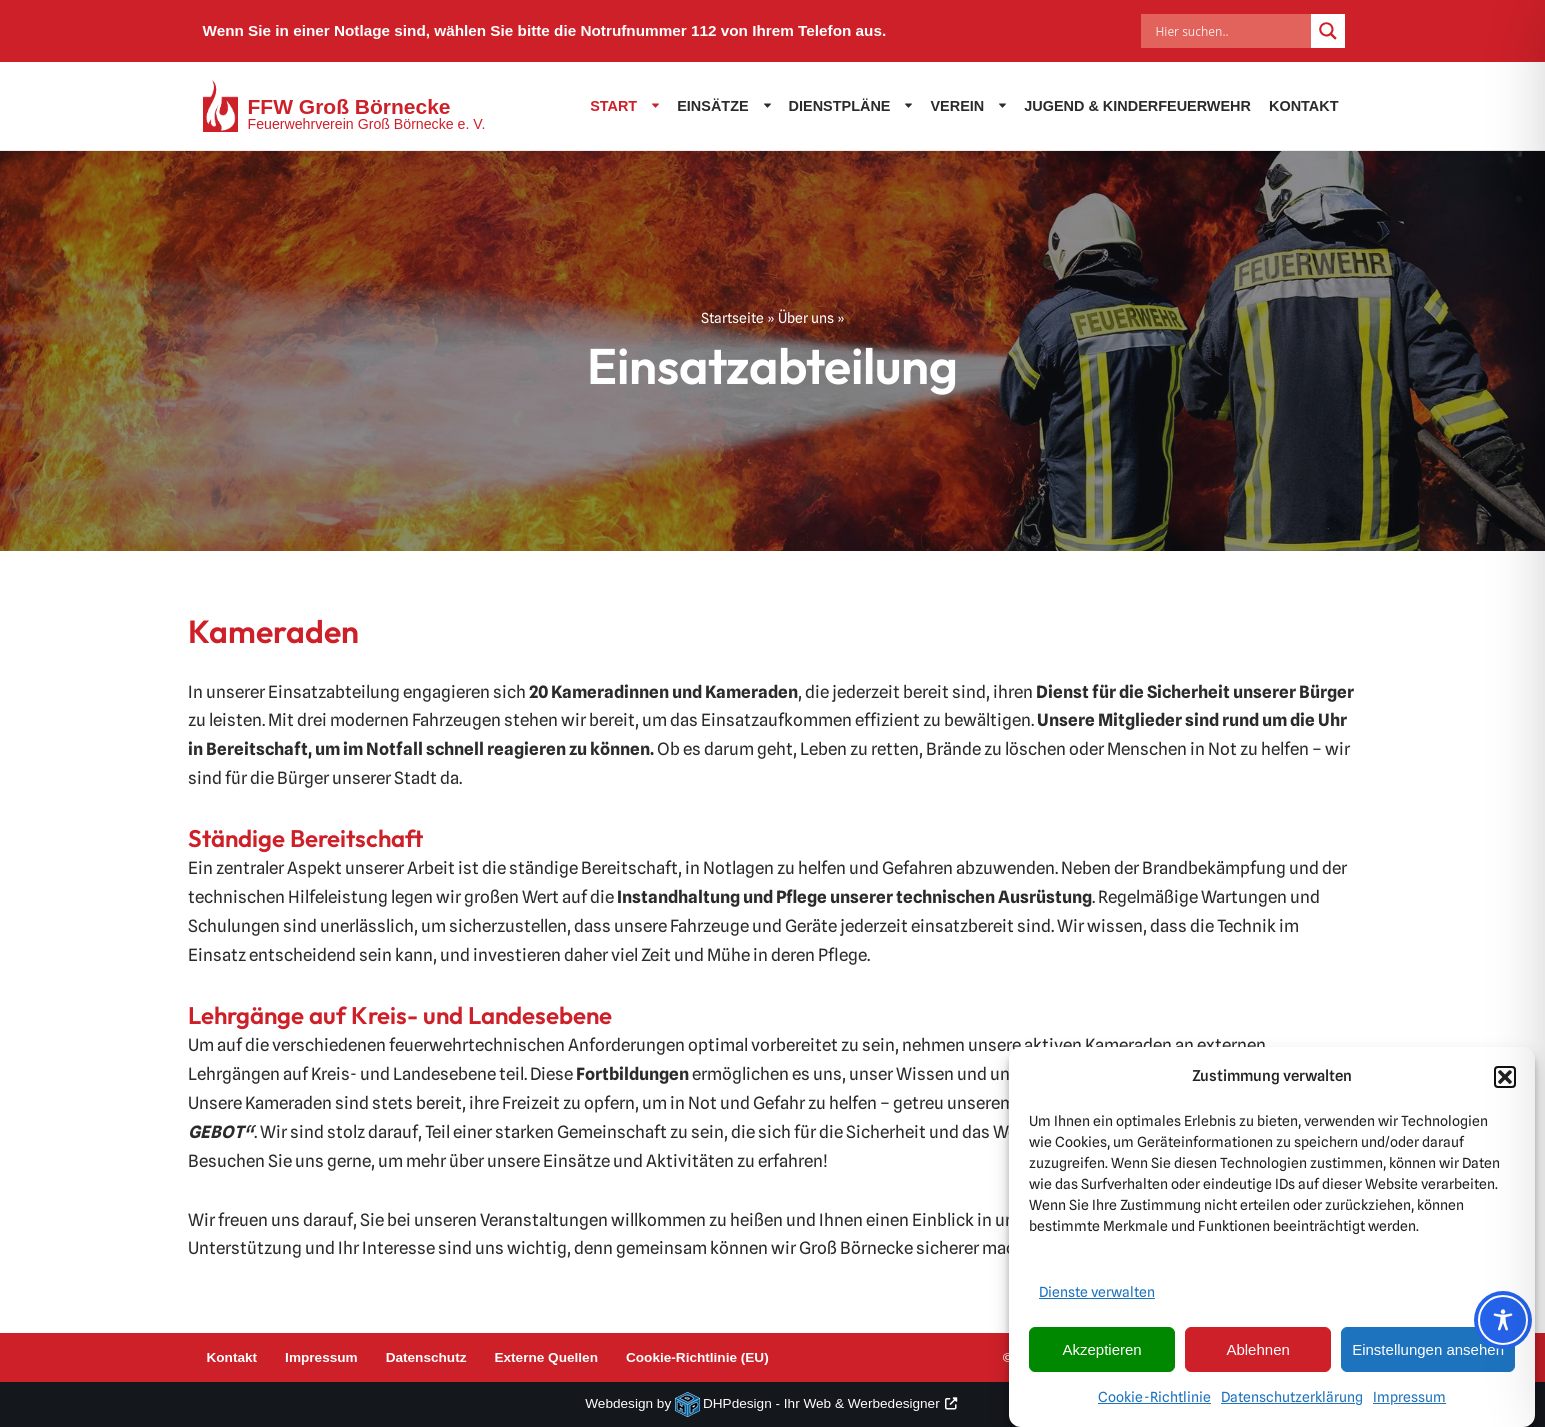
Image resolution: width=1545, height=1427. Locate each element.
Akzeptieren (1101, 1356)
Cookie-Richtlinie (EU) (697, 1357)
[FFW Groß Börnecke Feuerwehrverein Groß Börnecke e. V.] (344, 106)
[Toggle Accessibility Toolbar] (1503, 1320)
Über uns (806, 318)
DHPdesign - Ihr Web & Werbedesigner (821, 1403)
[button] (1505, 1084)
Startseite (732, 318)
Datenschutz (426, 1357)
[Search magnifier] (1328, 31)
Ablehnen (1257, 1356)
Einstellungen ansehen (1428, 1356)
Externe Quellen (546, 1357)
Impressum (1409, 1404)
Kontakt (1304, 106)
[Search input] (1231, 31)
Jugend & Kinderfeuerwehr (1137, 106)
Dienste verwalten (1097, 1300)
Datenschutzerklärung (1292, 1404)
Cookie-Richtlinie (1154, 1404)
